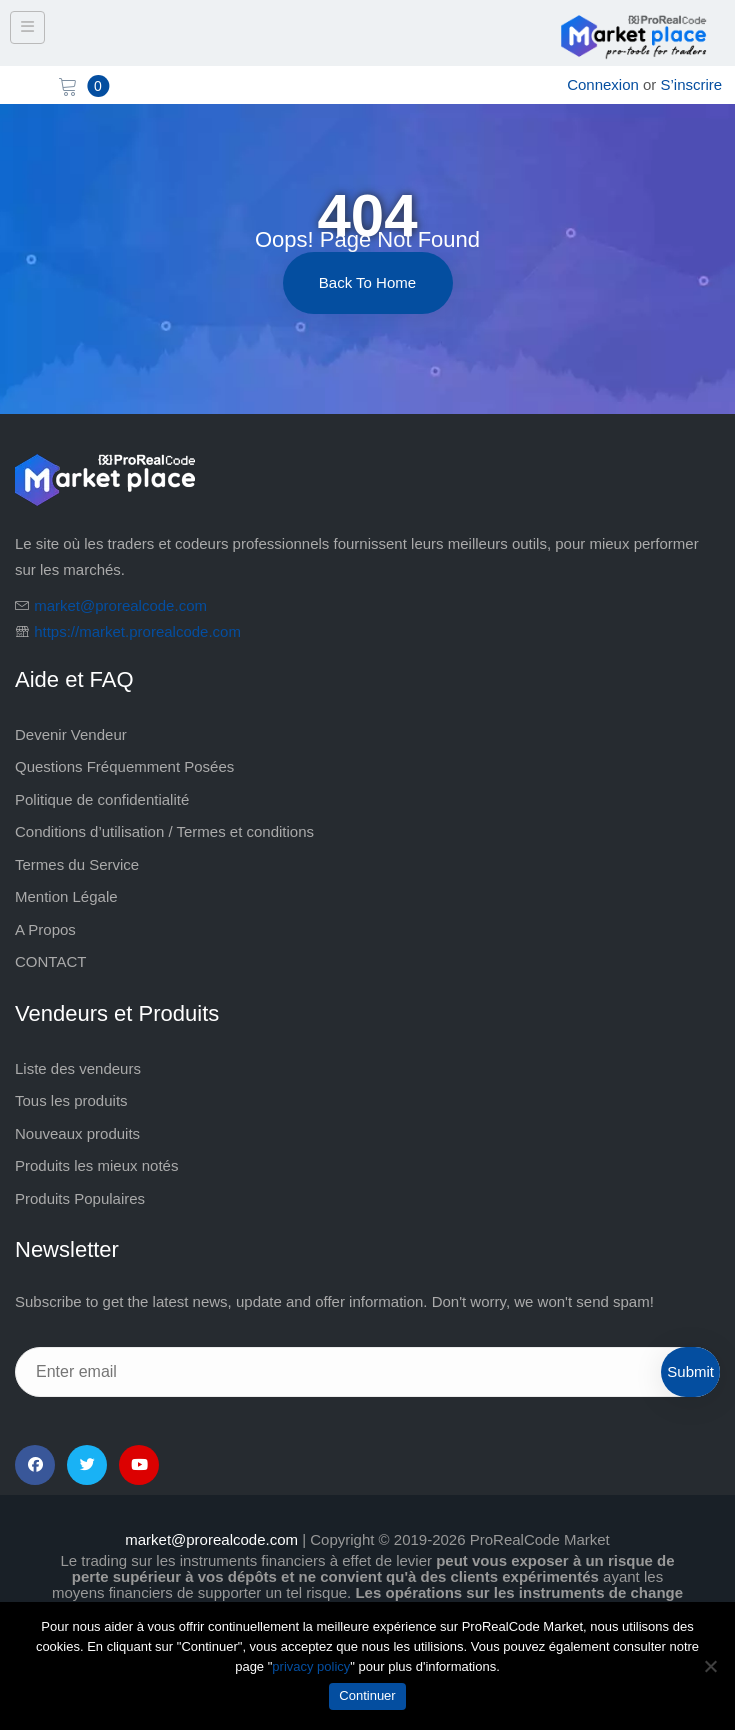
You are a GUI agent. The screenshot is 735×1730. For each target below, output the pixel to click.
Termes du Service (77, 864)
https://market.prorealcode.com (137, 631)
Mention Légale (66, 896)
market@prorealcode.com (120, 605)
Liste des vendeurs (78, 1068)
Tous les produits (71, 1100)
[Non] (710, 1666)
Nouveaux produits (77, 1133)
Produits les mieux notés (96, 1165)
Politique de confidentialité (102, 799)
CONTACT (50, 961)
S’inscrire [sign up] (692, 84)
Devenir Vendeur (71, 734)
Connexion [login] (603, 84)
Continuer (367, 1695)
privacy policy (311, 1666)
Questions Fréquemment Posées (124, 766)
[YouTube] (139, 1465)
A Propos (45, 929)
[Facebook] (35, 1465)
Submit (690, 1371)
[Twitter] (87, 1465)
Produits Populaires (80, 1198)
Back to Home (367, 282)
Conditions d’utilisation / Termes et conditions (164, 831)
